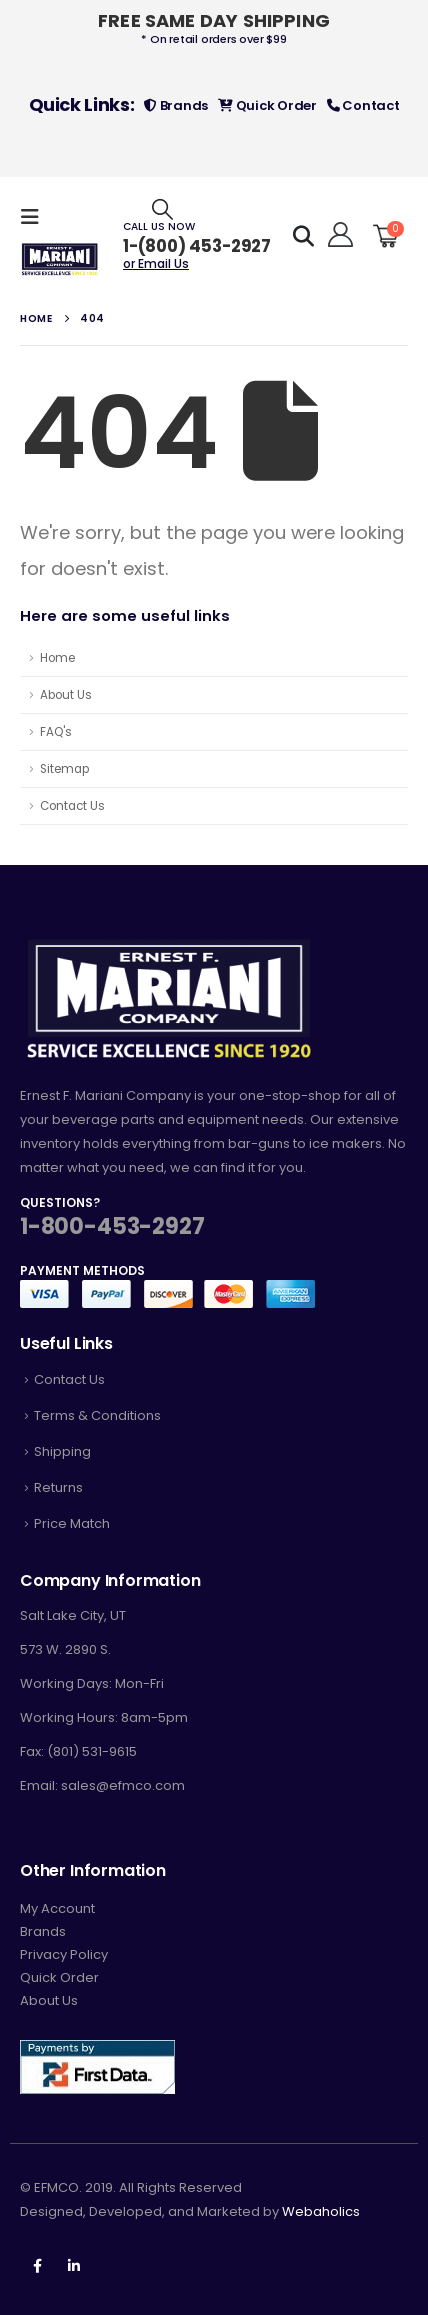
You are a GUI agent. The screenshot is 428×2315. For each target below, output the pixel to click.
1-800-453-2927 (112, 1226)
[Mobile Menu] (36, 217)
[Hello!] (337, 235)
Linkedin (74, 2266)
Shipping (62, 1451)
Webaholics (321, 2211)
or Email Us (156, 263)
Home (57, 658)
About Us (66, 695)
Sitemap (64, 769)
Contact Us (72, 806)
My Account (57, 1908)
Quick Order (267, 105)
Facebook (37, 2266)
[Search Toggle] (162, 208)
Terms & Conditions (97, 1415)
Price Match (72, 1523)
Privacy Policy (64, 1954)
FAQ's (56, 732)
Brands (176, 105)
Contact (363, 105)
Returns (58, 1487)
